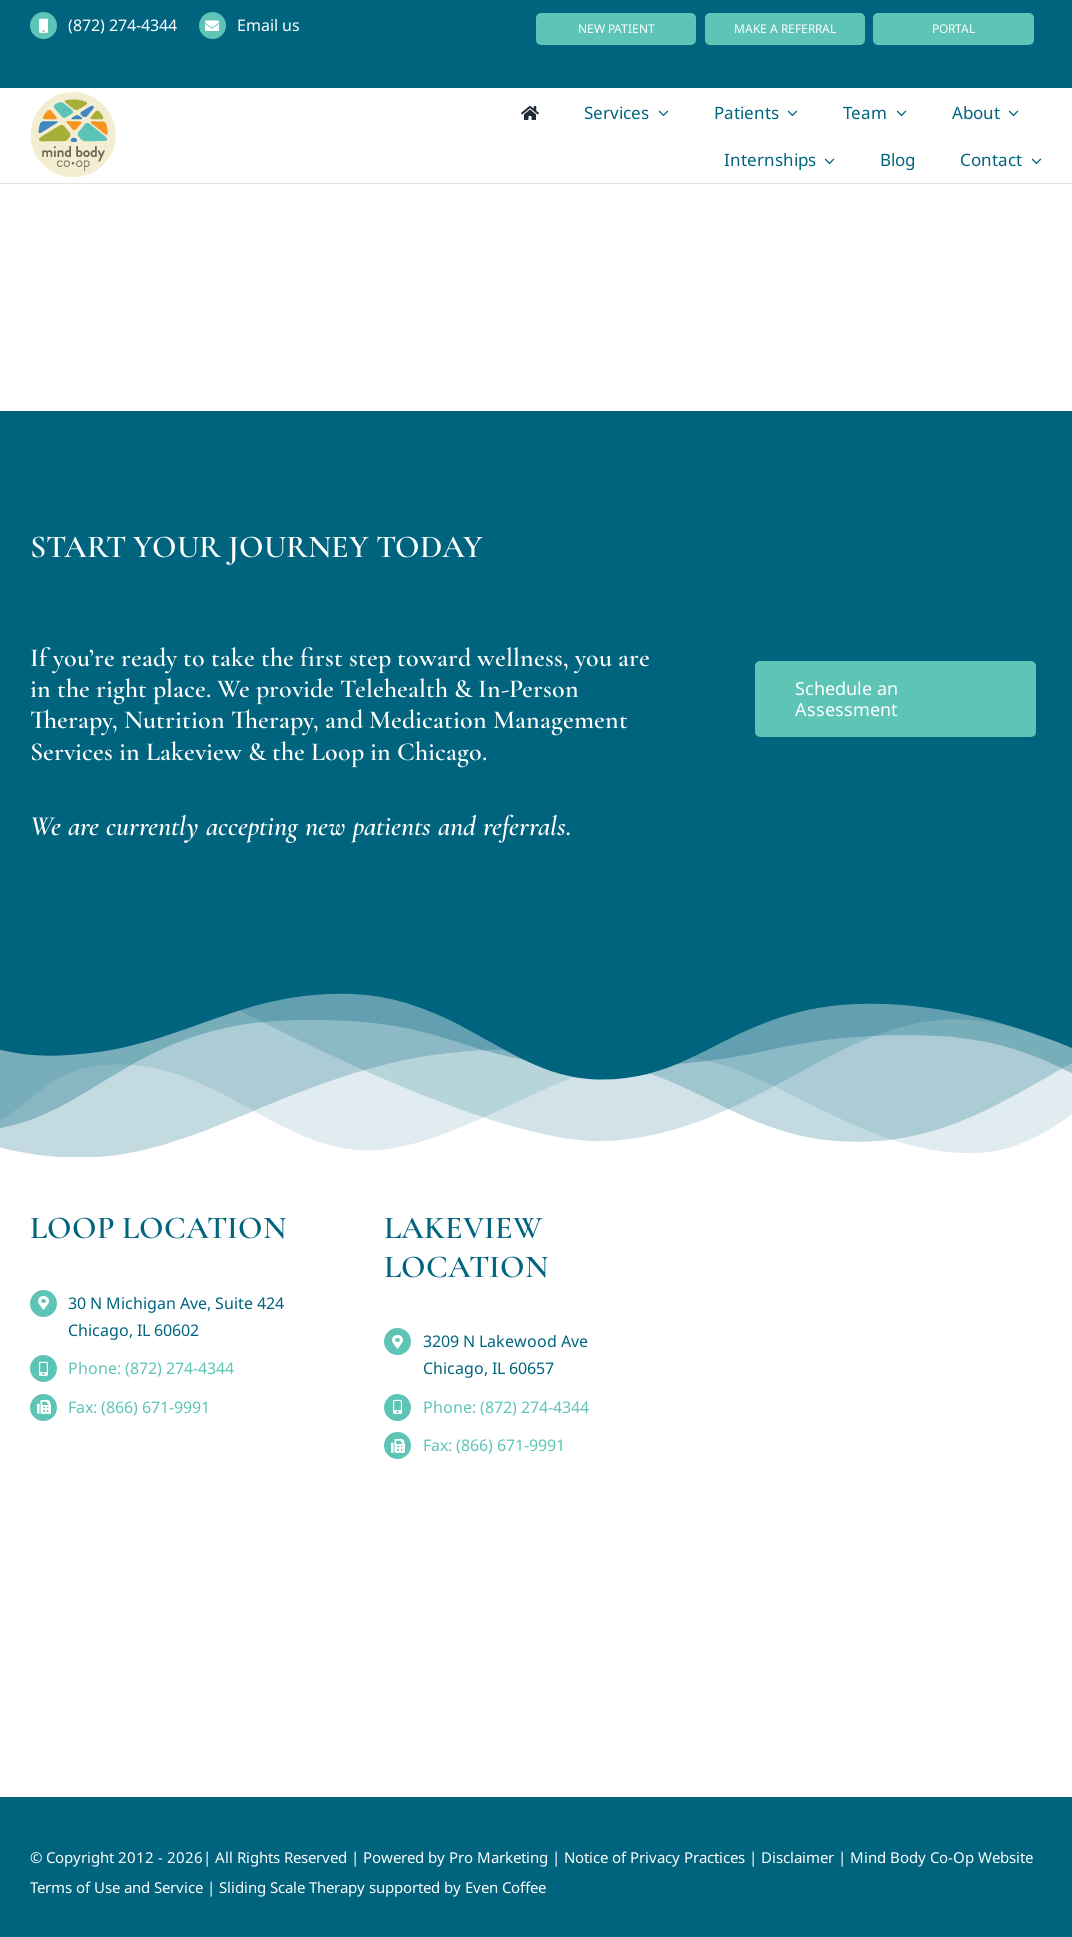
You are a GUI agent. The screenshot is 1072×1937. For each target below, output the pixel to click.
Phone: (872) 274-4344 (151, 1368)
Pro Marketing (498, 1857)
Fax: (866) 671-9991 (139, 1407)
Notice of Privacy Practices (654, 1857)
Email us (268, 25)
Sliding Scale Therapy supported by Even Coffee (382, 1887)
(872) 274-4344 (122, 25)
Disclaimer (797, 1857)
